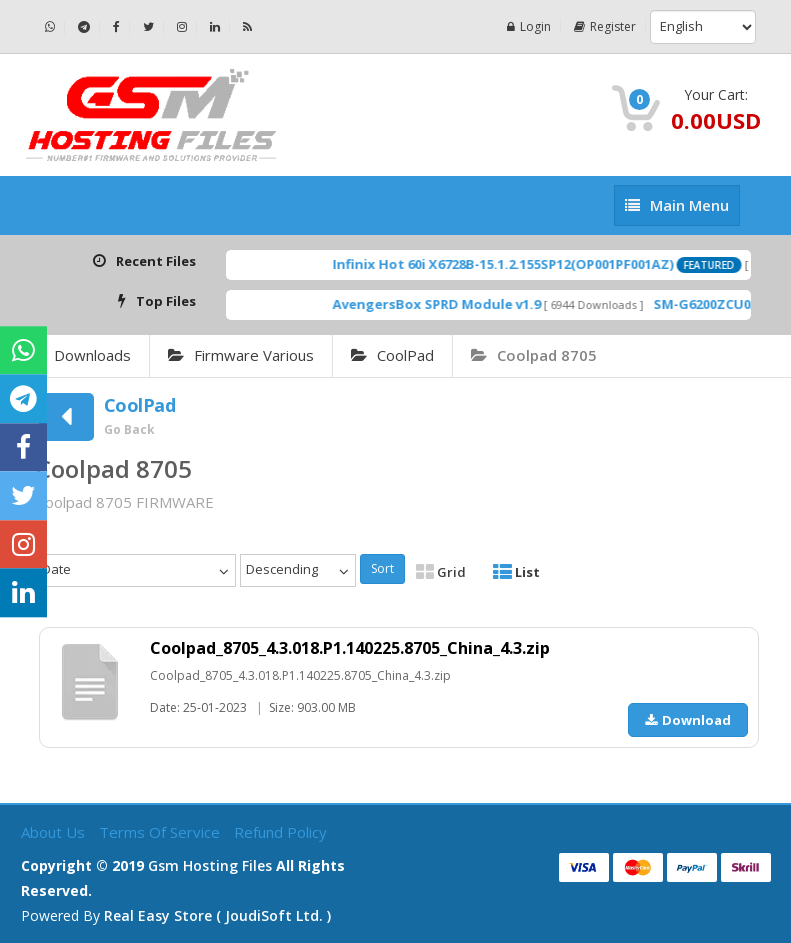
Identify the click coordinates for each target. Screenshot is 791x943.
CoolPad (392, 355)
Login (529, 26)
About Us (55, 832)
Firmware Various (241, 355)
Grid (441, 572)
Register (605, 26)
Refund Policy (280, 832)
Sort (382, 568)
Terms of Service (161, 832)
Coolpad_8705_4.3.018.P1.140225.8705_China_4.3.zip (350, 648)
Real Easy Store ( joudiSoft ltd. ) (217, 915)
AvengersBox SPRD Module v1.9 (456, 304)
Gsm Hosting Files (210, 865)
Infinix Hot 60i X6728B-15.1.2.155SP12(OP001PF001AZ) (522, 264)
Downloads (92, 355)
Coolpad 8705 (534, 355)
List (516, 572)
